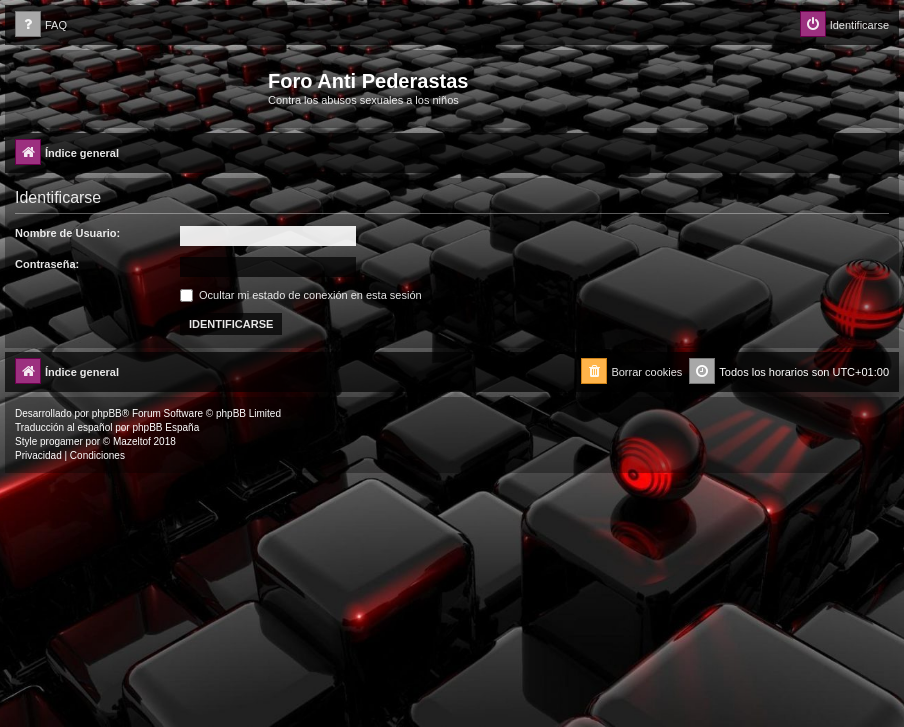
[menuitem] (41, 25)
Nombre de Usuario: (67, 233)
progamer (61, 441)
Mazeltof (132, 441)
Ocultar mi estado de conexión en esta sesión (301, 295)
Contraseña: (47, 264)
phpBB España (165, 427)
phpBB (107, 413)
